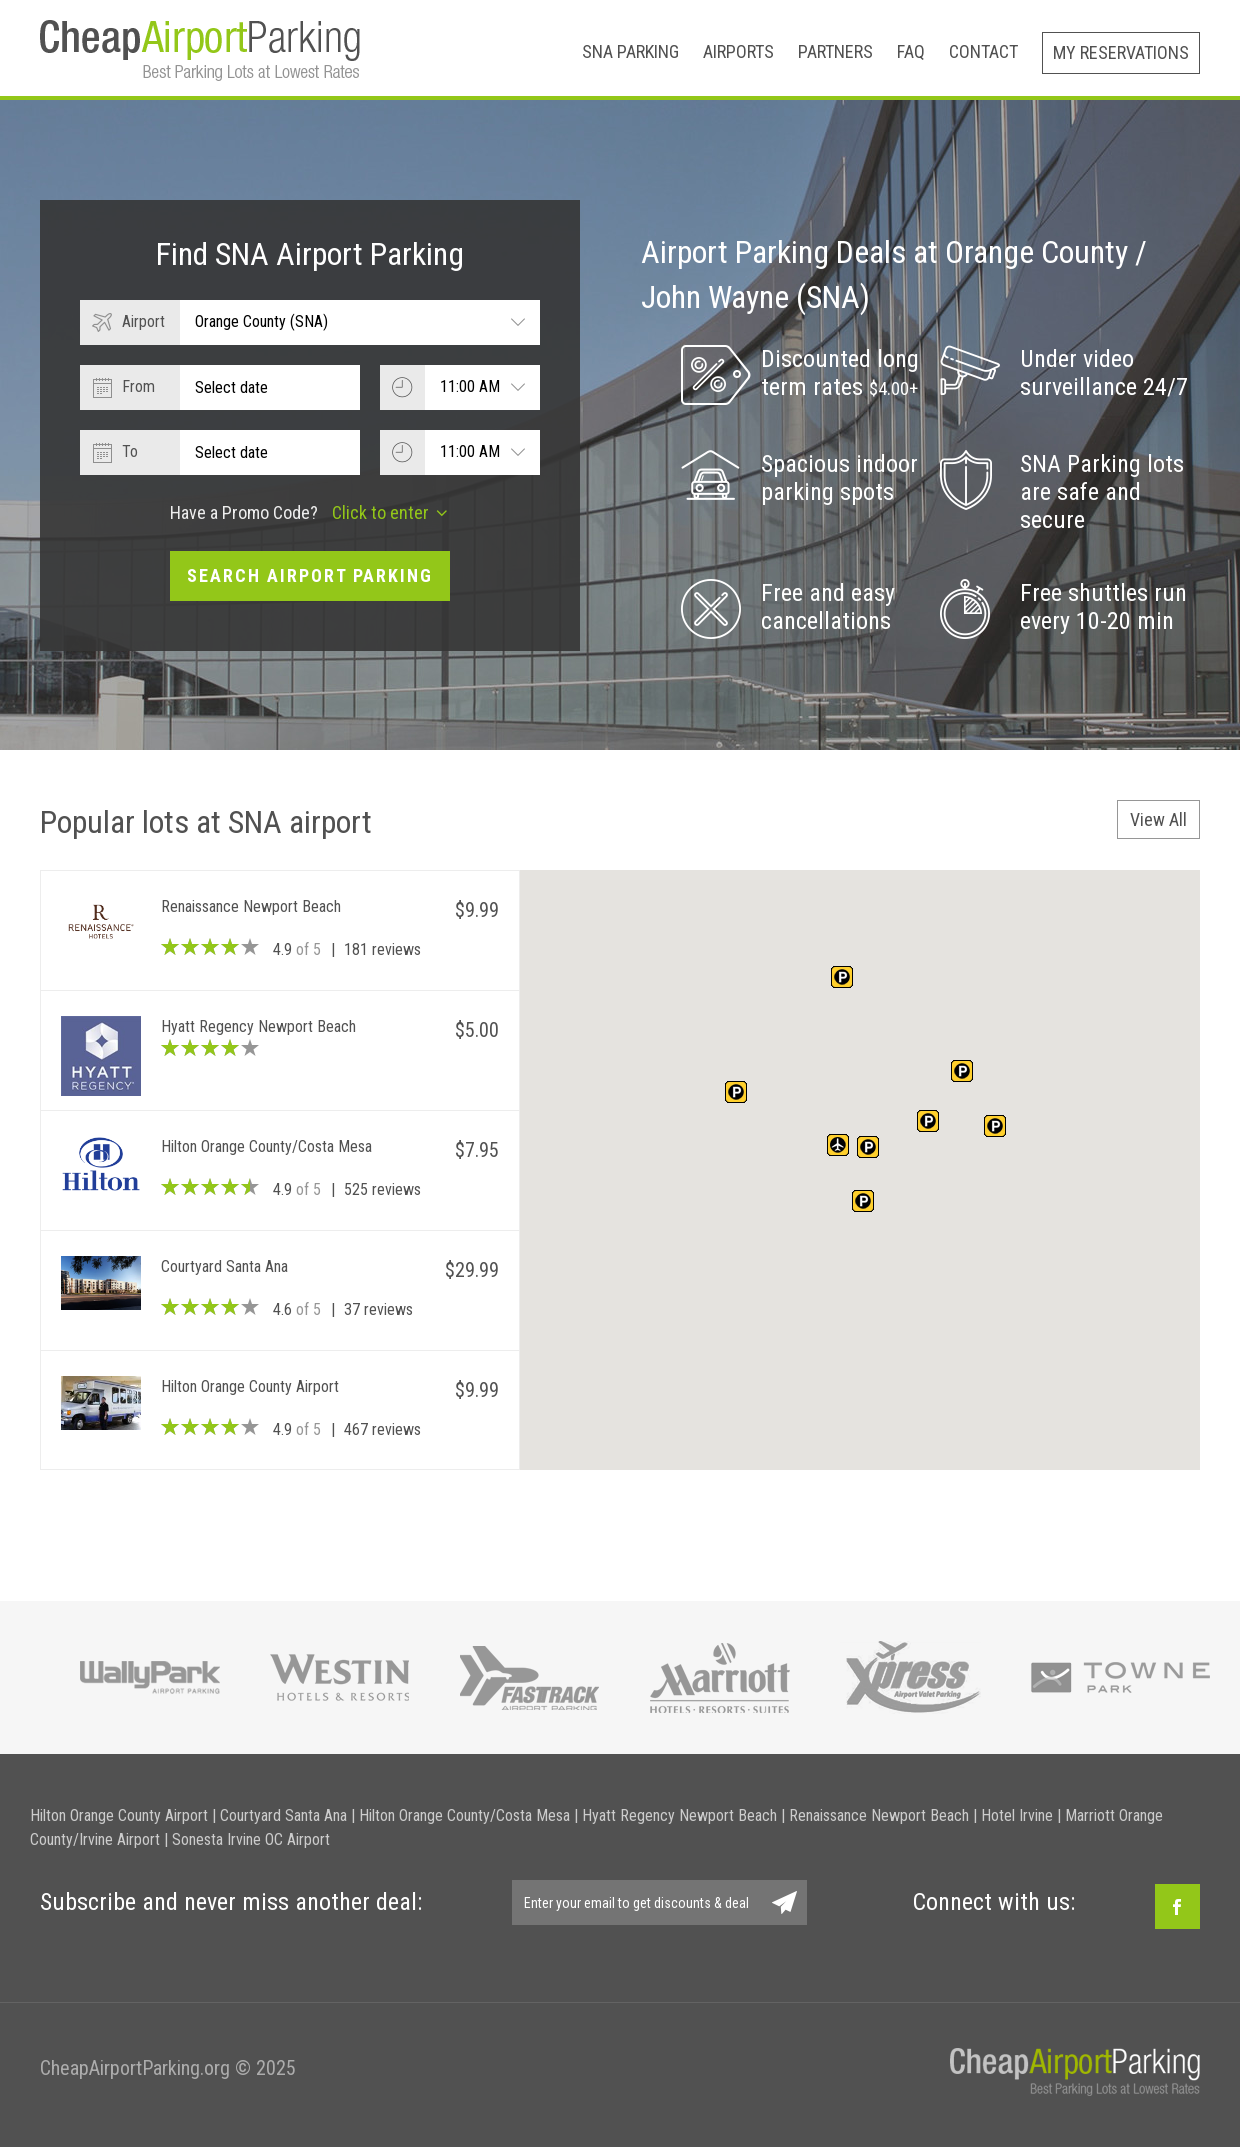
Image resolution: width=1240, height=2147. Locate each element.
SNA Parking (630, 51)
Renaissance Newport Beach (879, 1815)
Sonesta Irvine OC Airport (251, 1839)
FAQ (911, 51)
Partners (835, 51)
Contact (983, 51)
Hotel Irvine (1017, 1815)
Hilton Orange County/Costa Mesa (464, 1815)
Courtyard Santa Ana (283, 1815)
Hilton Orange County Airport (119, 1815)
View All (1158, 819)
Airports (738, 51)
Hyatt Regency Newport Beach (679, 1815)
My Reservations (1121, 52)
